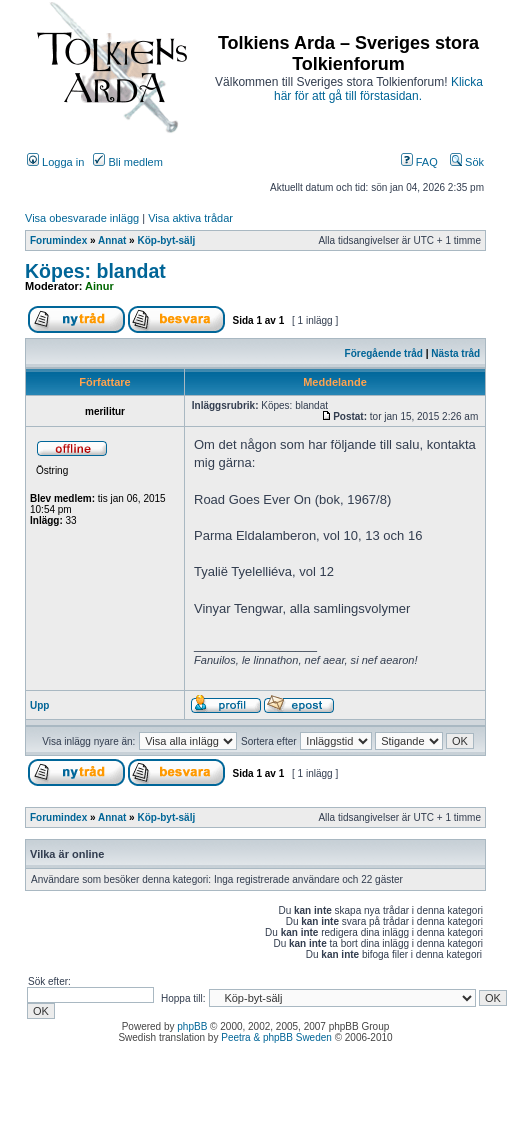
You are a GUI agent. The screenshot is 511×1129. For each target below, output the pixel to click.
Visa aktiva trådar (190, 218)
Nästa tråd (455, 353)
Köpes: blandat (95, 271)
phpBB (192, 1026)
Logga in (55, 162)
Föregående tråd (384, 353)
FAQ (419, 162)
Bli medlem (127, 162)
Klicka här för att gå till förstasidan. (378, 89)
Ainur (99, 286)
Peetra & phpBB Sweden (276, 1037)
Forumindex (58, 240)
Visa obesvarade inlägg (82, 218)
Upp (39, 705)
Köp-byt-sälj (166, 240)
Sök (467, 162)
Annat (112, 240)
